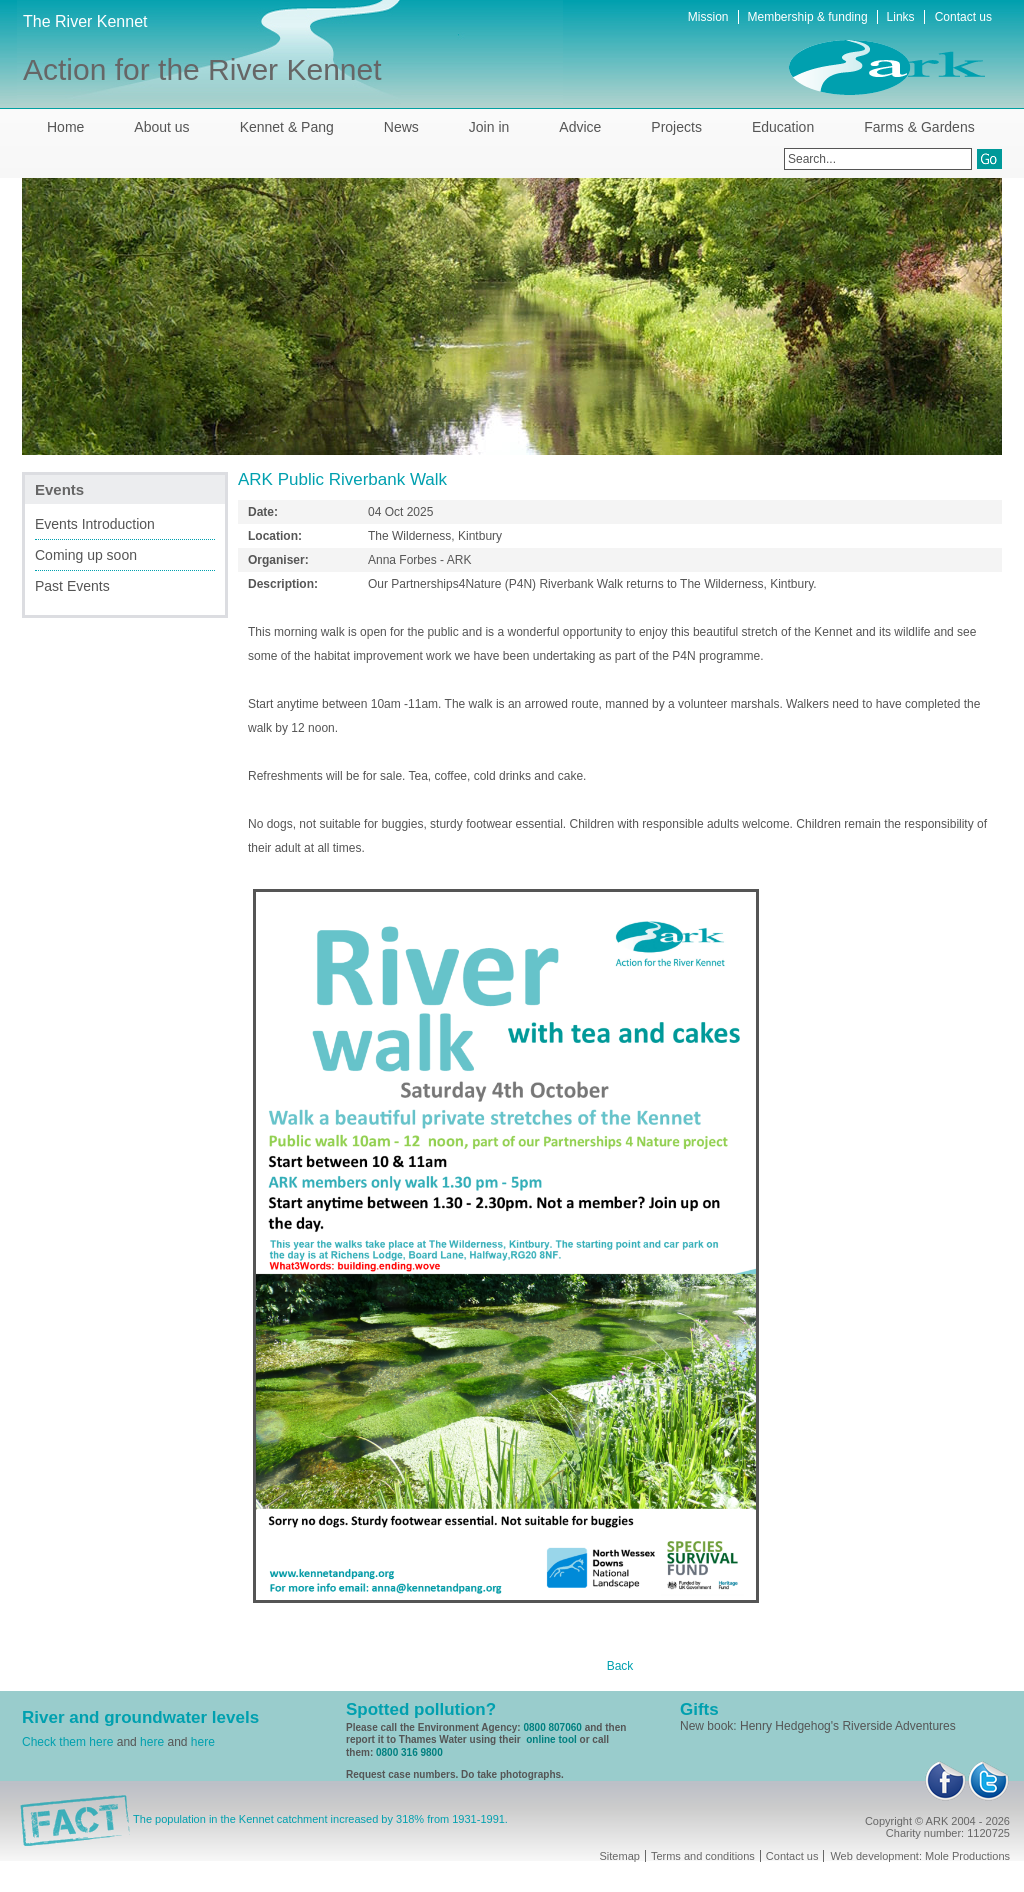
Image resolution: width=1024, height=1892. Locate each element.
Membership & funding (808, 17)
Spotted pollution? (421, 1709)
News (401, 127)
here (152, 1742)
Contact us (963, 17)
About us (161, 127)
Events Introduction (95, 524)
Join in (489, 127)
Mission (708, 17)
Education (783, 127)
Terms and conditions (703, 1856)
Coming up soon (86, 555)
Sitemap (620, 1856)
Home (65, 127)
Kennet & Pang (287, 127)
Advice (580, 127)
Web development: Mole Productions (920, 1856)
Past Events (72, 586)
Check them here (67, 1742)
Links (901, 17)
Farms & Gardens (919, 127)
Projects (676, 127)
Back (620, 1666)
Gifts (699, 1709)
